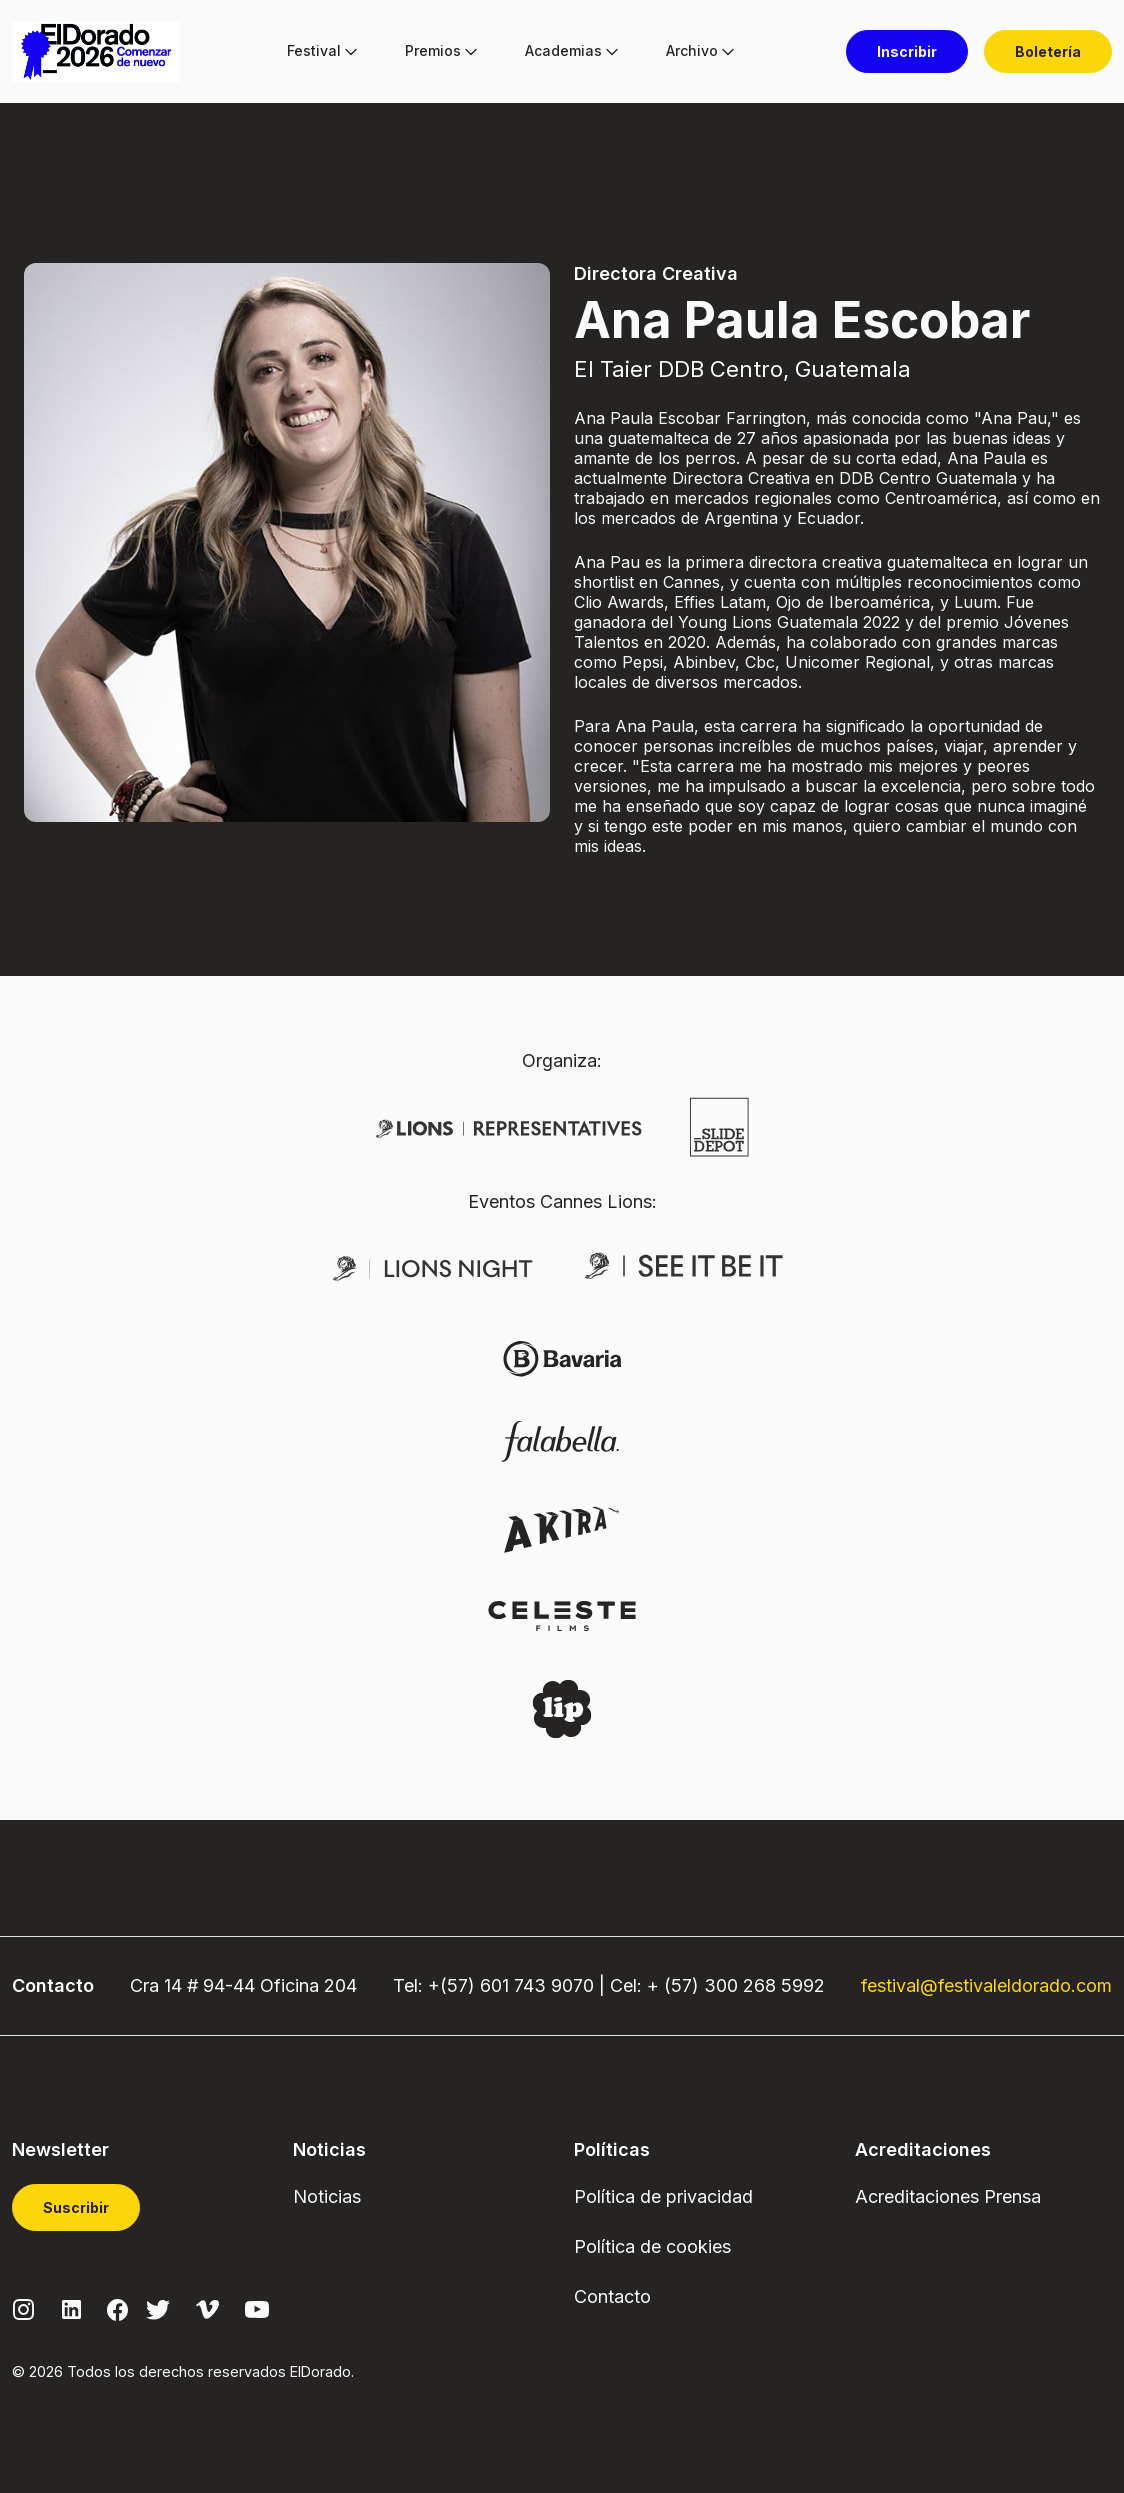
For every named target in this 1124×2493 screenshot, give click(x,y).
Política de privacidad (663, 2196)
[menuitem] (314, 52)
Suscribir (76, 2207)
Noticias (327, 2196)
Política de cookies (652, 2246)
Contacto (612, 2296)
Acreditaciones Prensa (948, 2196)
